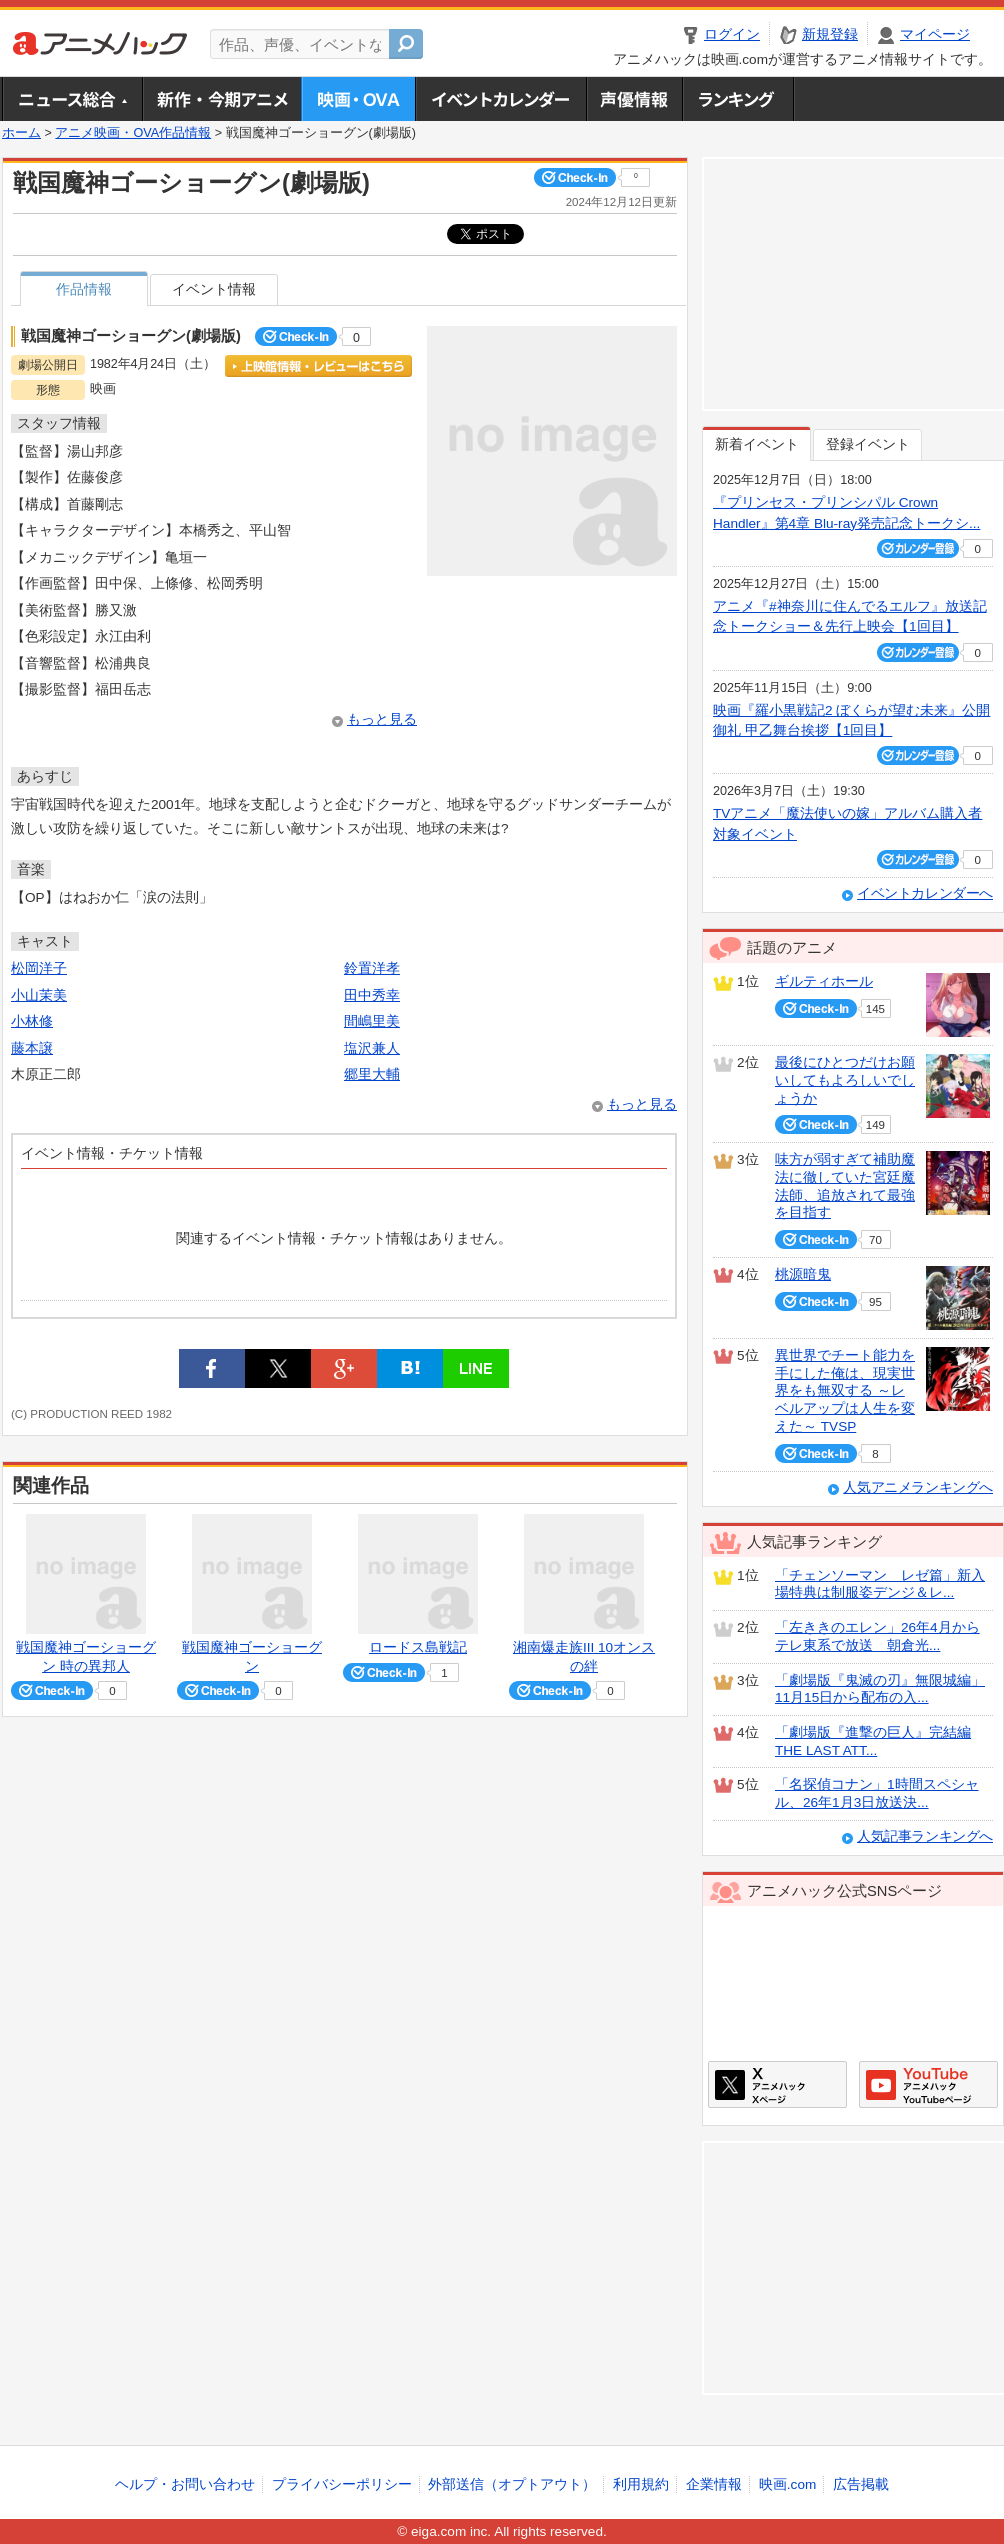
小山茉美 (39, 995)
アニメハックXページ (777, 2084)
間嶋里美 (372, 1021)
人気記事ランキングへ (925, 1836)
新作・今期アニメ (221, 99)
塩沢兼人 (372, 1048)
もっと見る (382, 719)
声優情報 (634, 99)
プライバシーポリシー (342, 2484)
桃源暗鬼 (803, 1274)
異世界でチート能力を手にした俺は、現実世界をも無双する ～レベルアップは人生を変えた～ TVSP (845, 1391)
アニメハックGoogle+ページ (928, 2084)
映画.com (787, 2484)
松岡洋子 (39, 968)
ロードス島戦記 (418, 1647)
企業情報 (714, 2484)
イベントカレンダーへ (925, 893)
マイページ (935, 34)
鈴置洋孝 (372, 968)
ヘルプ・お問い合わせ (185, 2484)
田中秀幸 (372, 995)
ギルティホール (824, 981)
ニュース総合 (72, 99)
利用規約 (641, 2484)
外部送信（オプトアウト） (512, 2484)
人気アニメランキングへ (918, 1487)
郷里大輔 (372, 1074)
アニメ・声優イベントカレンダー (500, 99)
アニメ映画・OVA (358, 99)
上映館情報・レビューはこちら (318, 366)
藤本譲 (32, 1048)
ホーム (21, 133)
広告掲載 (861, 2484)
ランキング (738, 99)
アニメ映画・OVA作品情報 (133, 133)
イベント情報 (214, 289)
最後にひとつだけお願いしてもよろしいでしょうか (845, 1080)
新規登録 (830, 34)
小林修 (32, 1021)
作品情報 (84, 289)
